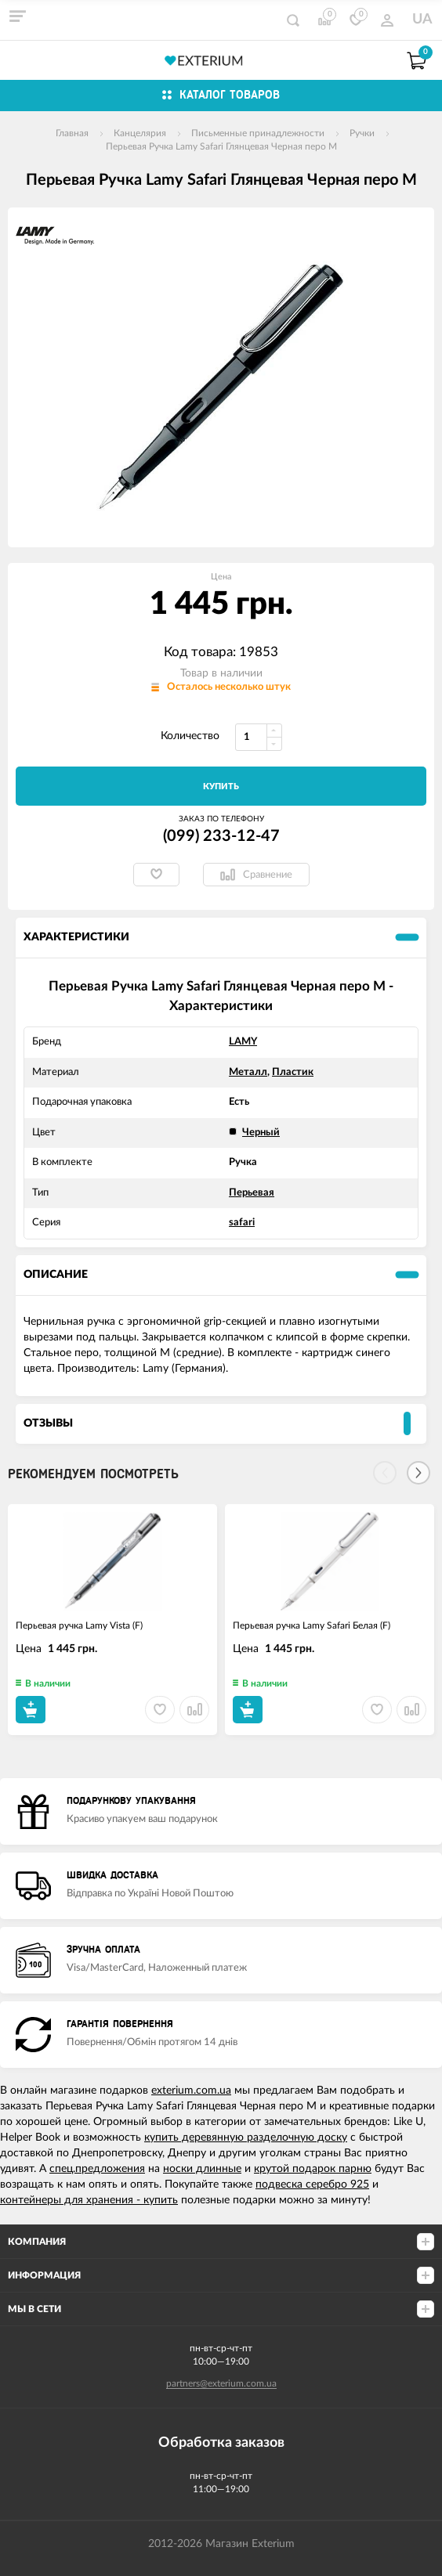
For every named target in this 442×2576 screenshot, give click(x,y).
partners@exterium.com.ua (221, 2383)
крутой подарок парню (312, 2168)
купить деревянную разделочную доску (245, 2137)
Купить (221, 786)
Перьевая (251, 1193)
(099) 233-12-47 (221, 836)
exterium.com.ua (191, 2090)
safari (242, 1223)
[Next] (418, 1473)
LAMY (243, 1042)
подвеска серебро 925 (312, 2184)
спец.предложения (97, 2168)
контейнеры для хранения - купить (89, 2200)
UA (422, 20)
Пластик (292, 1072)
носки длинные (202, 2168)
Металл (248, 1072)
